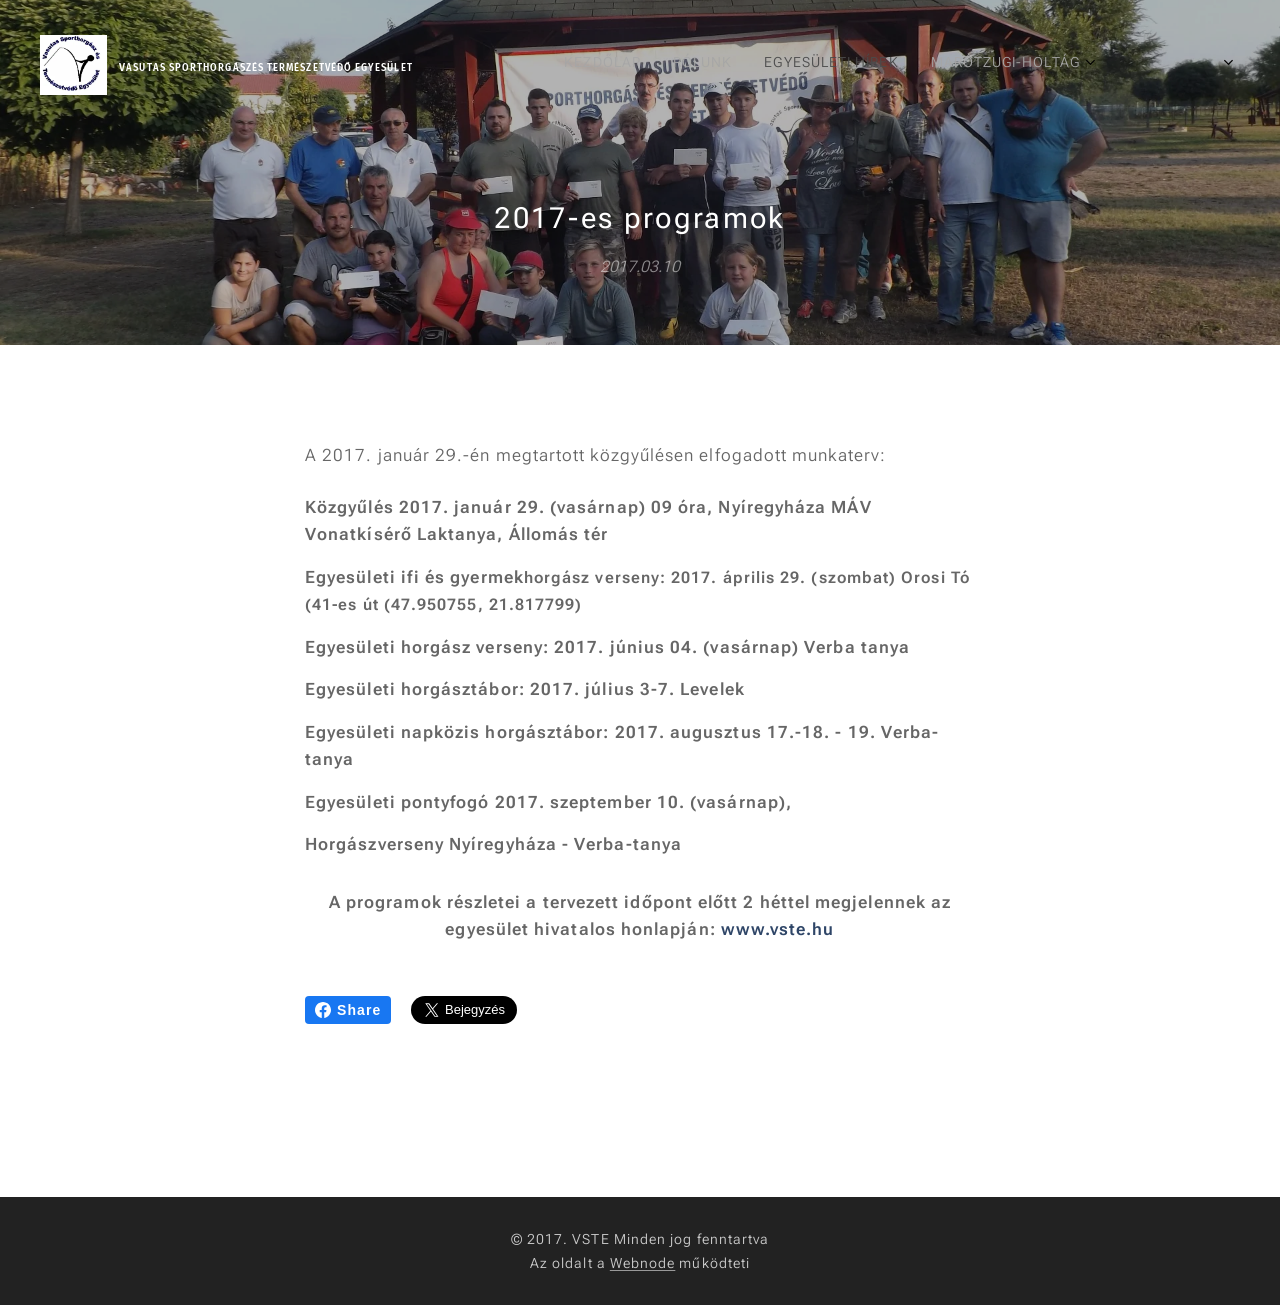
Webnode (643, 1263)
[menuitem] (920, 65)
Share (348, 1010)
